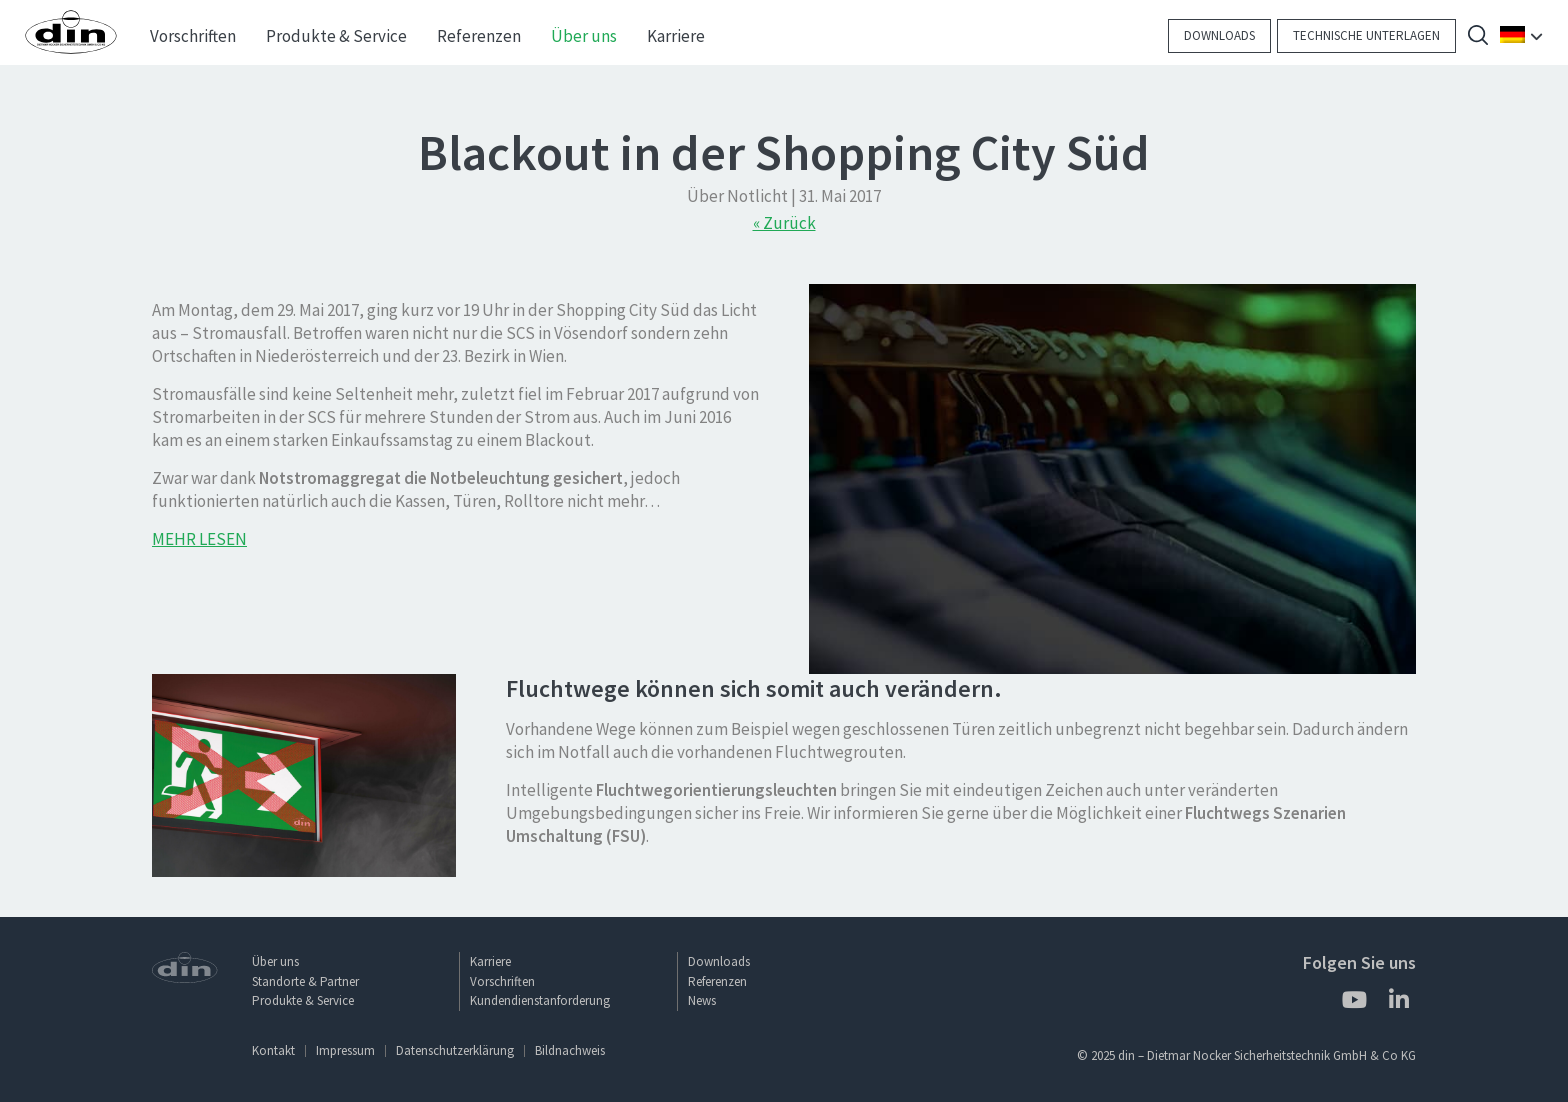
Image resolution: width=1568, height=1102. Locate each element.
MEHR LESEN (199, 539)
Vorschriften (502, 981)
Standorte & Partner (305, 981)
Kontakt (273, 1050)
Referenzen (717, 981)
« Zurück (784, 223)
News (702, 1000)
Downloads (1219, 35)
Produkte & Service (303, 1000)
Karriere (490, 961)
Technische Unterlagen (1366, 35)
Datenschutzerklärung (455, 1050)
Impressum (345, 1050)
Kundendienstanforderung (540, 1000)
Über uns (275, 961)
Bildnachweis (570, 1050)
